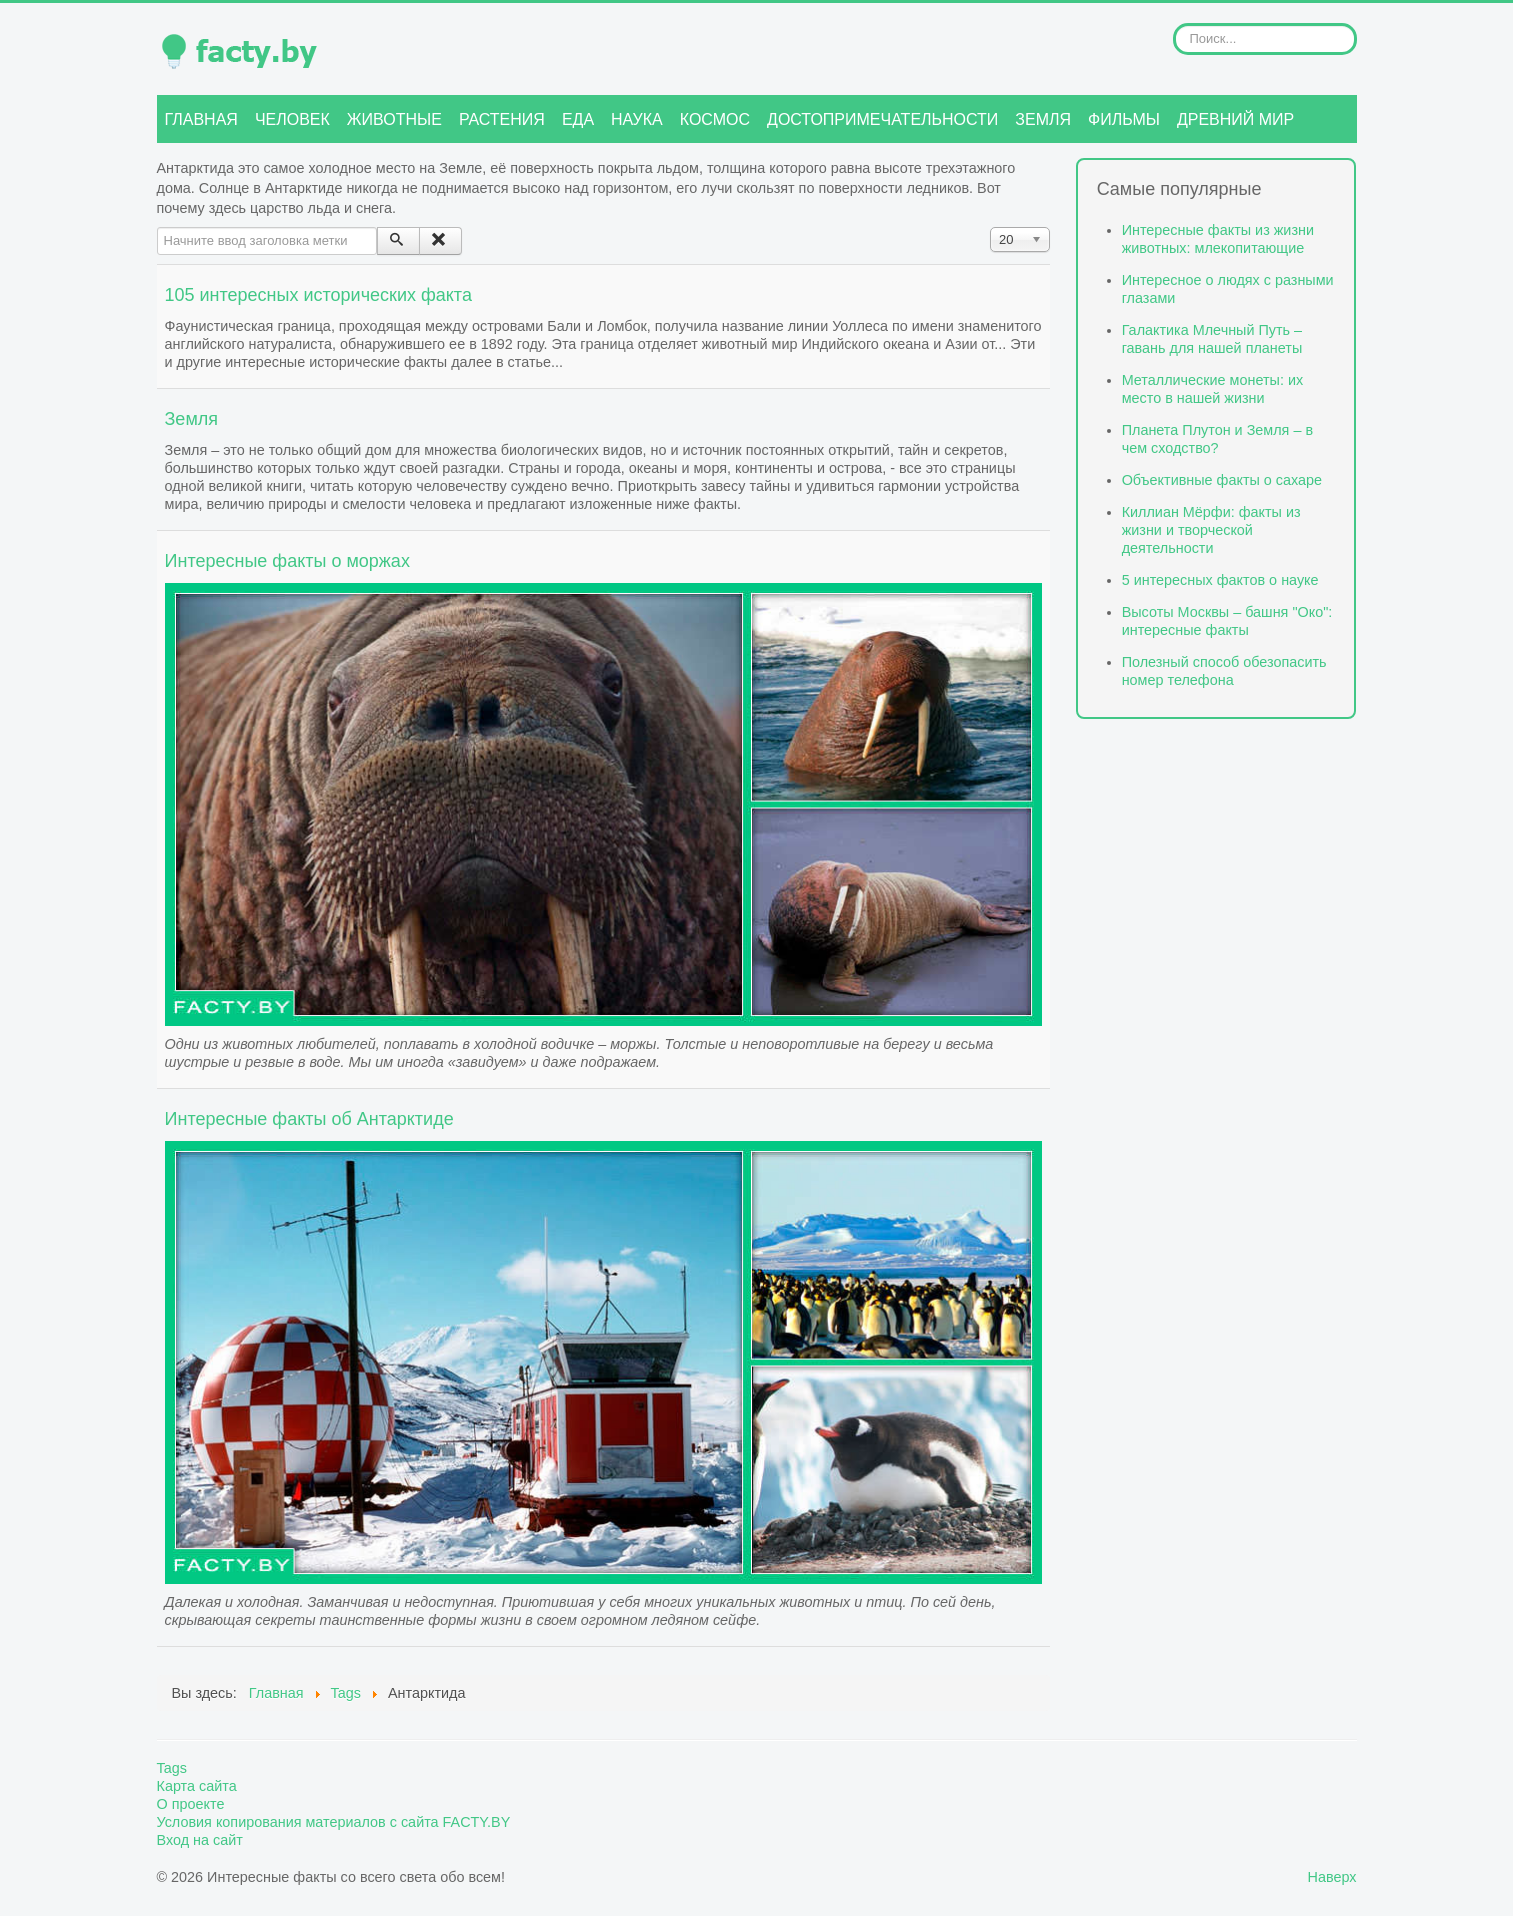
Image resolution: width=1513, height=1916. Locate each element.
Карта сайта (197, 1786)
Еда (578, 119)
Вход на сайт (200, 1840)
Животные (394, 119)
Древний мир (1235, 119)
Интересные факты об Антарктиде (309, 1119)
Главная (201, 119)
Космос (715, 119)
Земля (1043, 119)
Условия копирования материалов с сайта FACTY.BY (334, 1822)
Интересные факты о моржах (287, 561)
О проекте (191, 1804)
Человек (292, 119)
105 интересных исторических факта (318, 295)
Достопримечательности (882, 119)
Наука (637, 119)
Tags (172, 1768)
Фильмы (1124, 119)
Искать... (1173, 23)
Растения (502, 119)
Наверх (1332, 1877)
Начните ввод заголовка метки (157, 227)
